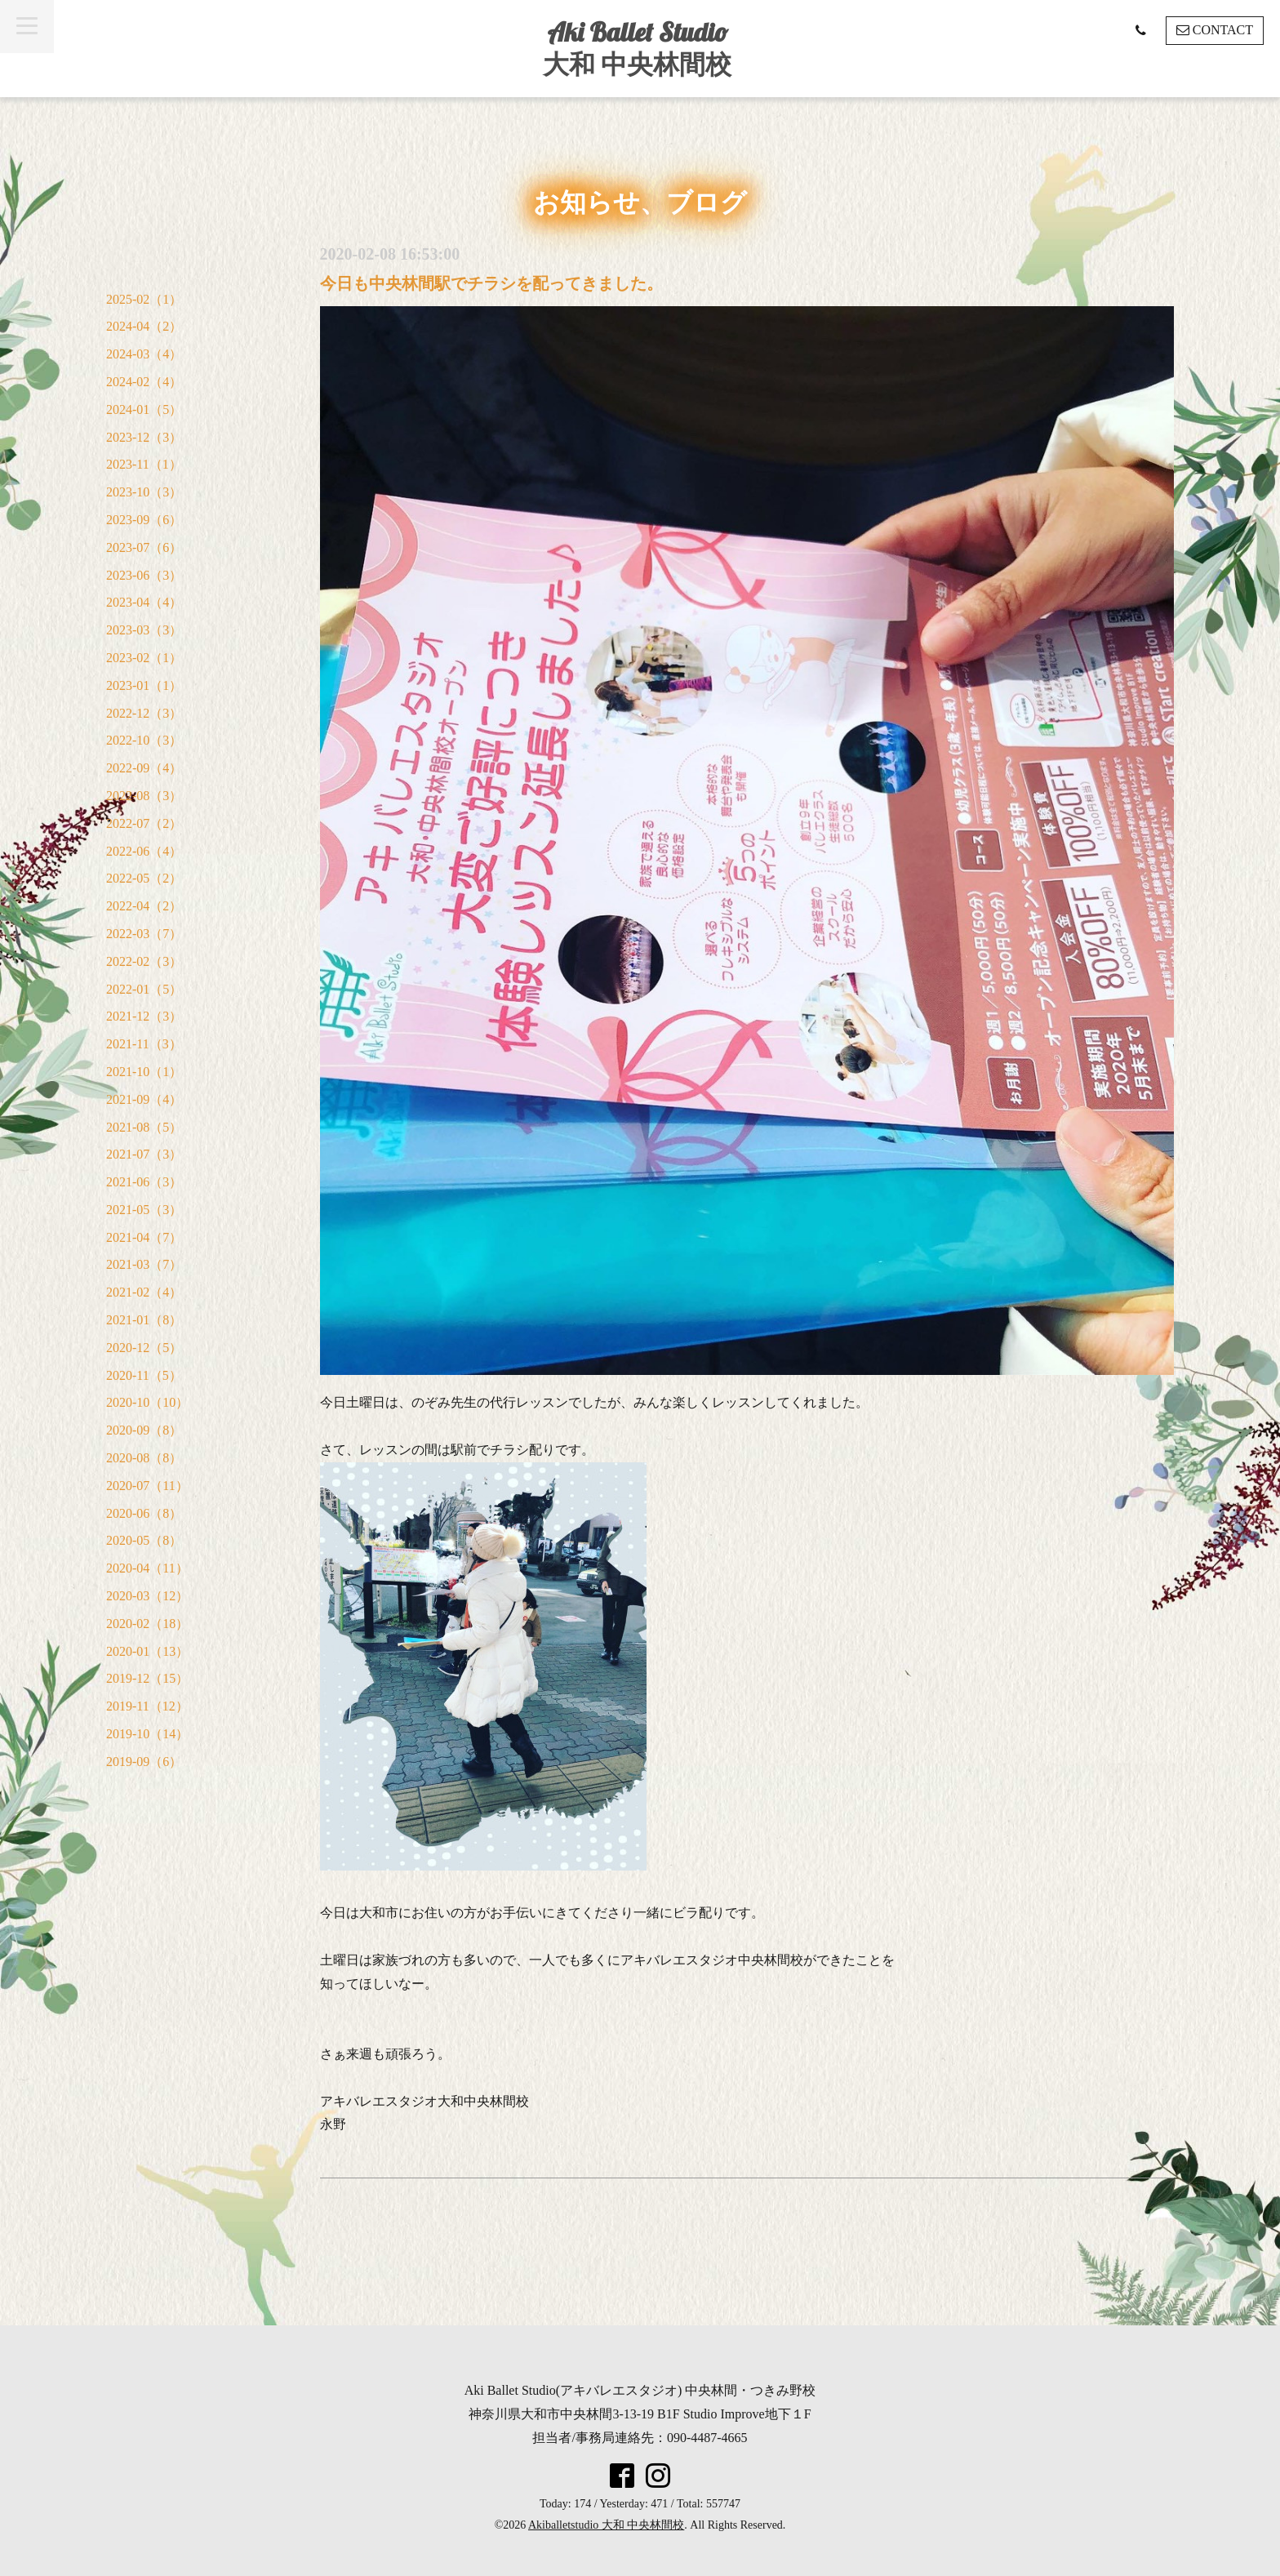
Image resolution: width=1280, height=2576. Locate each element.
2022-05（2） (144, 878)
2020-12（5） (144, 1348)
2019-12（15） (147, 1678)
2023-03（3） (144, 630)
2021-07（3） (144, 1154)
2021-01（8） (144, 1320)
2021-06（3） (144, 1182)
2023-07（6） (144, 547)
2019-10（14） (147, 1734)
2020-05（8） (144, 1540)
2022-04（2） (144, 906)
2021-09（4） (144, 1099)
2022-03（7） (144, 934)
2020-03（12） (147, 1596)
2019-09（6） (144, 1761)
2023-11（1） (144, 464)
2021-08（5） (144, 1127)
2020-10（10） (147, 1402)
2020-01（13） (147, 1651)
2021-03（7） (144, 1264)
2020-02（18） (147, 1624)
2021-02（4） (144, 1292)
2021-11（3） (144, 1044)
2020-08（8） (144, 1458)
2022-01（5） (144, 989)
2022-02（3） (144, 961)
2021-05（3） (144, 1210)
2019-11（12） (147, 1706)
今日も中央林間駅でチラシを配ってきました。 (491, 283)
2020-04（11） (147, 1568)
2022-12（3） (144, 713)
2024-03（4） (144, 354)
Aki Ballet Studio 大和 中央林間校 (637, 48)
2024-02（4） (144, 382)
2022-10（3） (144, 740)
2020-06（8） (144, 1513)
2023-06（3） (144, 575)
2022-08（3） (144, 796)
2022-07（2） (144, 823)
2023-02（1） (144, 658)
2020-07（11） (147, 1486)
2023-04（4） (144, 602)
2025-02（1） (144, 299)
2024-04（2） (144, 326)
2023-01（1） (144, 685)
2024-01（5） (144, 409)
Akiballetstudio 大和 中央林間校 (606, 2525)
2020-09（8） (144, 1430)
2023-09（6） (144, 520)
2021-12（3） (144, 1016)
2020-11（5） (144, 1375)
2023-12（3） (144, 437)
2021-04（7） (144, 1237)
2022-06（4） (144, 851)
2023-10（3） (144, 492)
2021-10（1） (144, 1072)
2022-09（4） (144, 768)
